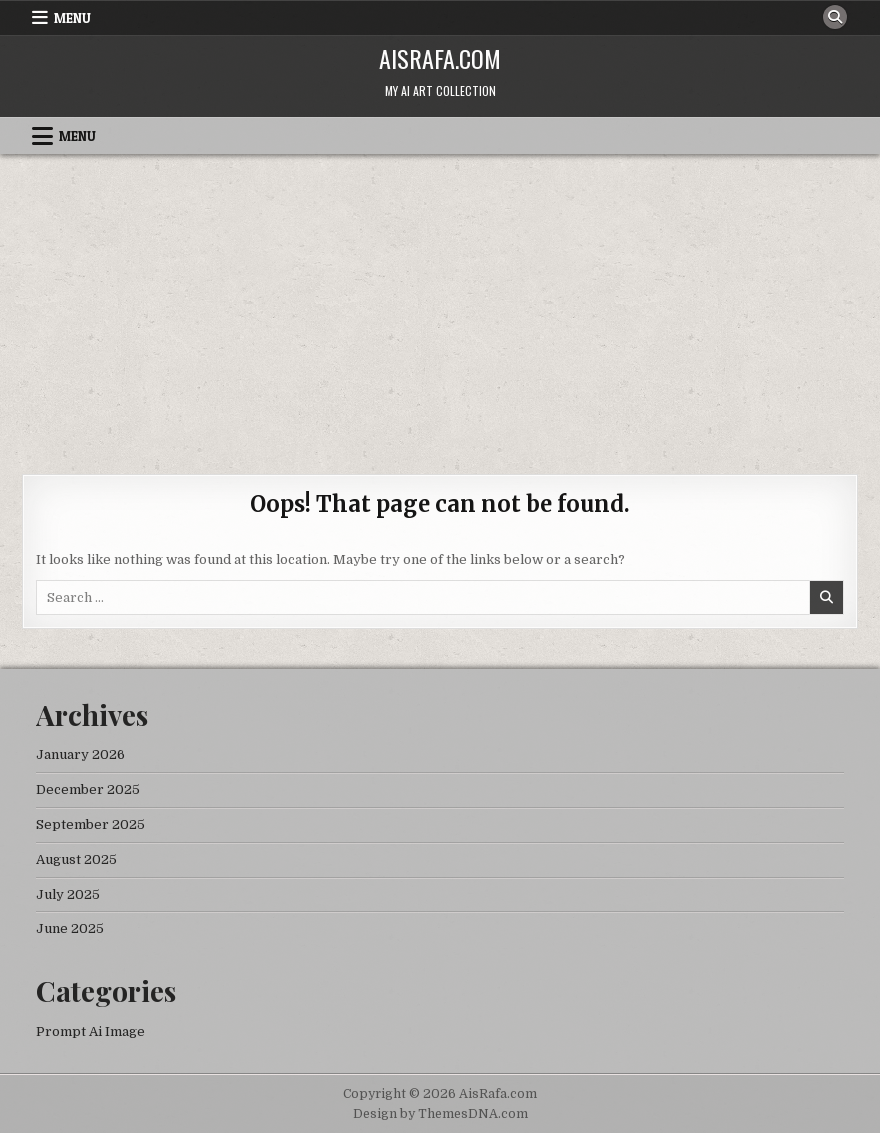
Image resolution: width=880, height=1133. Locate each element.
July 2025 (68, 894)
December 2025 (88, 789)
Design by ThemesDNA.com (440, 1114)
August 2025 (76, 859)
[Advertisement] (440, 304)
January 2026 (80, 754)
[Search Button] (835, 17)
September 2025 (90, 824)
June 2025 (70, 928)
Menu (72, 18)
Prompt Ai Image (90, 1031)
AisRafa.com (440, 58)
